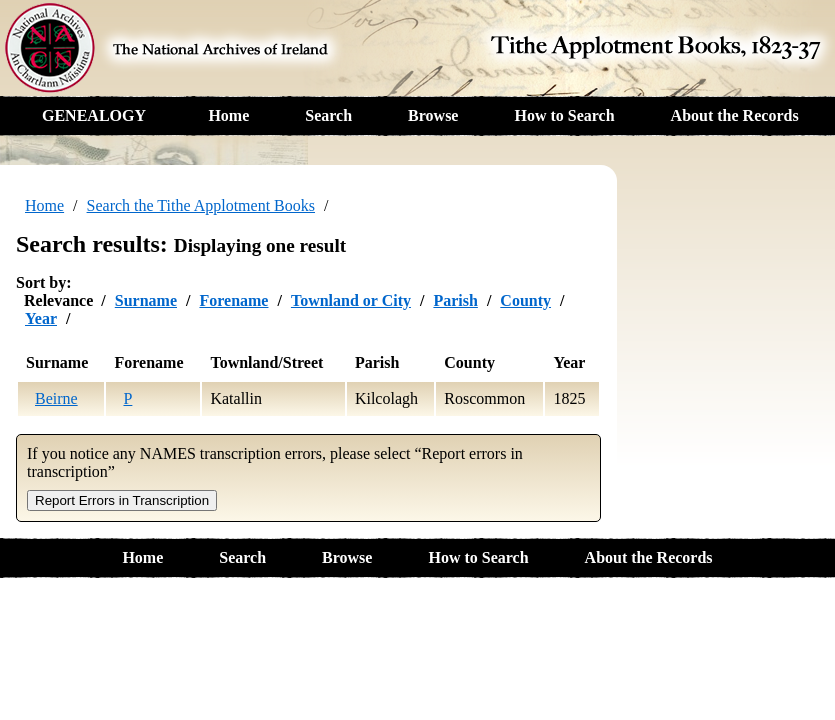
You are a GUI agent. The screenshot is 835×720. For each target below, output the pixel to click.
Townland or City (351, 300)
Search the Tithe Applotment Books (201, 205)
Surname (146, 300)
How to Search (564, 115)
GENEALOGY (94, 115)
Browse (433, 115)
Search (328, 115)
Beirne (56, 398)
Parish (455, 300)
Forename (233, 300)
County (525, 300)
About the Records (735, 115)
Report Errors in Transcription (122, 500)
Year (41, 318)
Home (228, 115)
